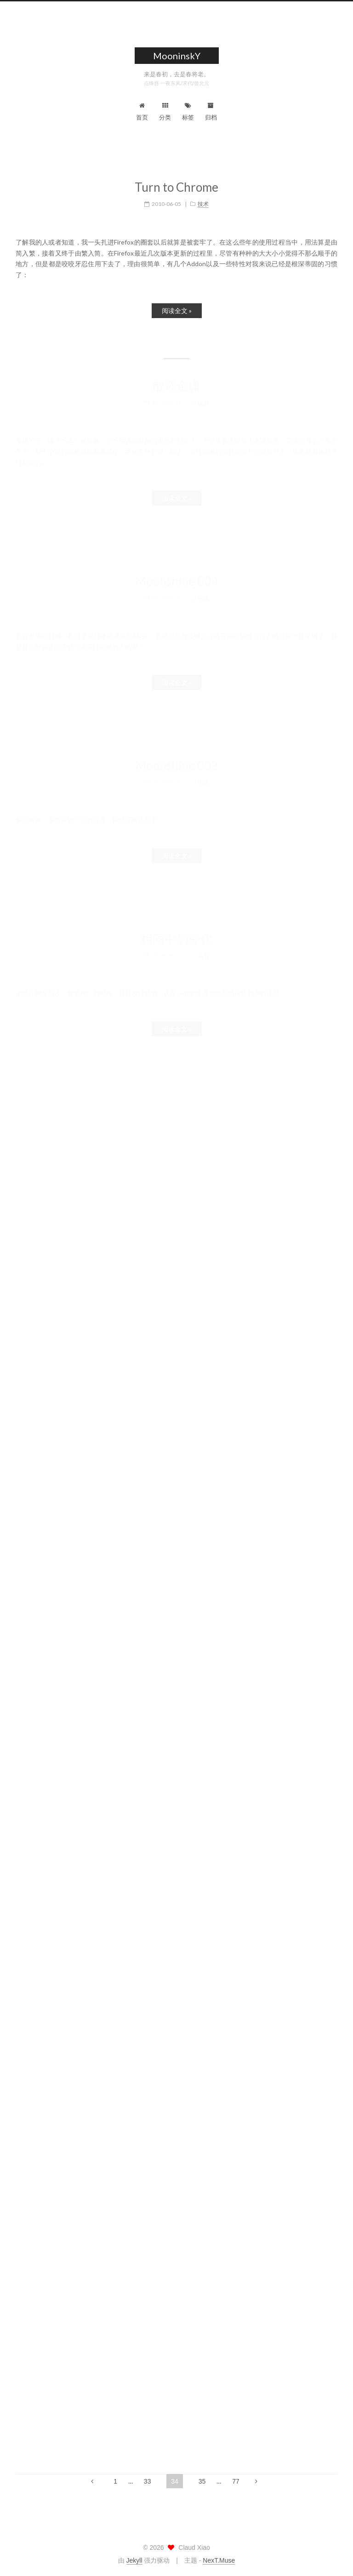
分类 (165, 112)
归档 (211, 112)
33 (147, 2481)
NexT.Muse (219, 2560)
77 (235, 2481)
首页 (142, 112)
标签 (188, 112)
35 (202, 2481)
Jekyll (134, 2560)
